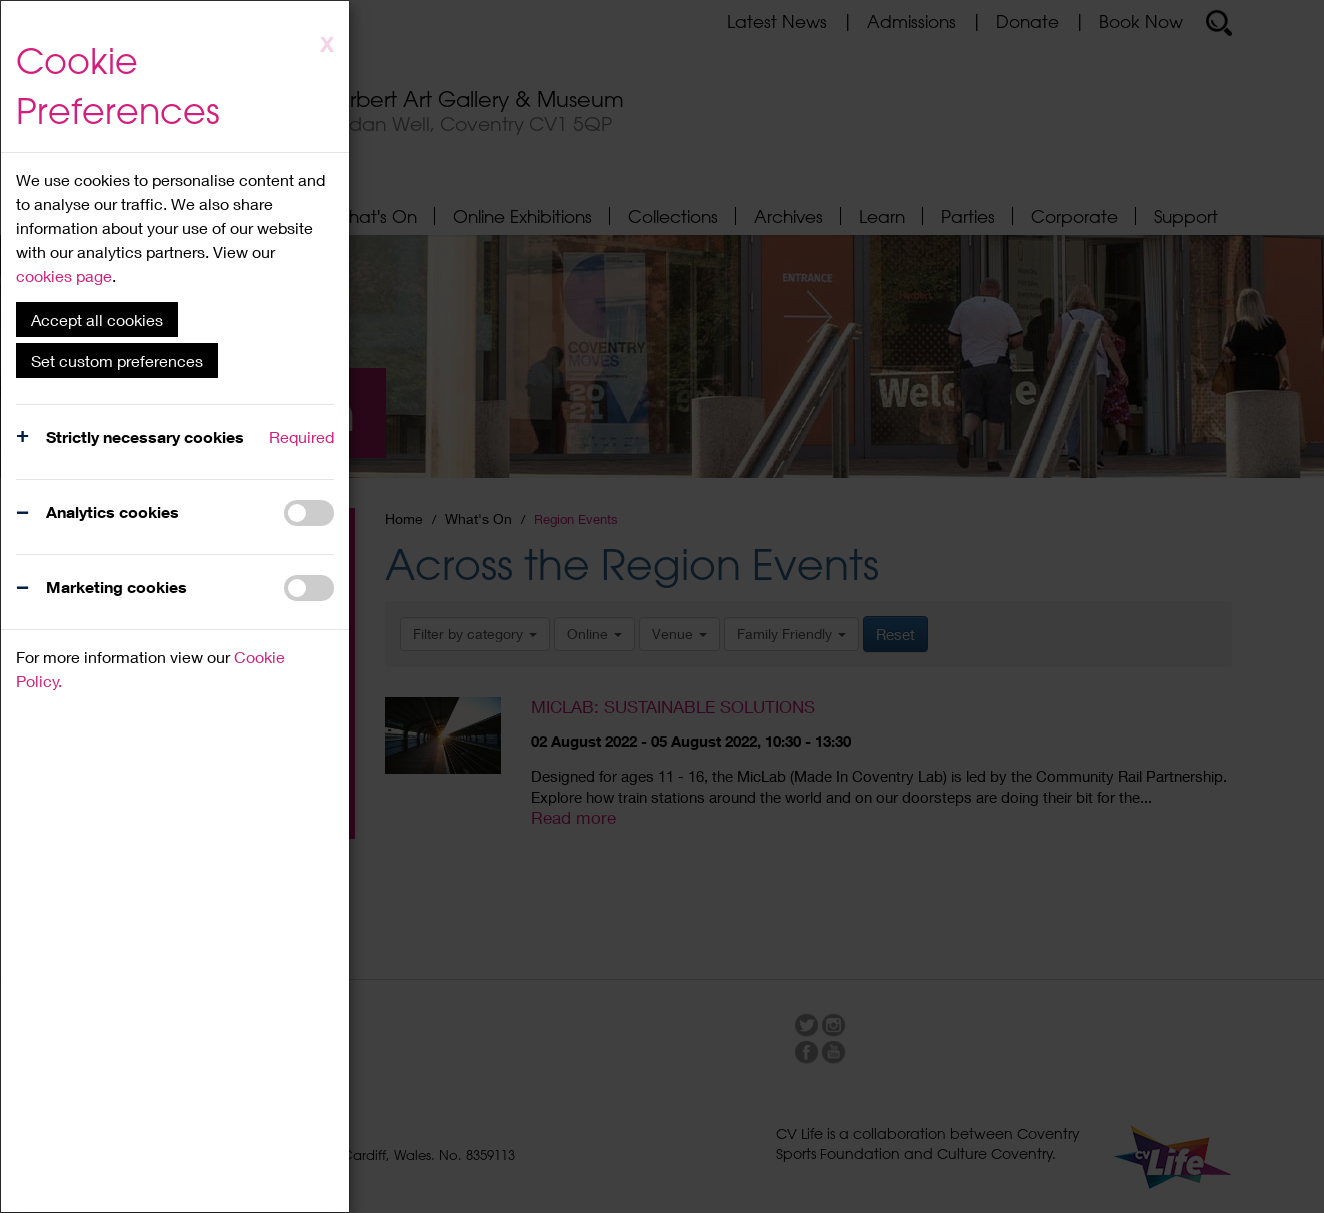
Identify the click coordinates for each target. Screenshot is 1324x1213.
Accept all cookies (97, 319)
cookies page (64, 275)
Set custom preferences (117, 360)
